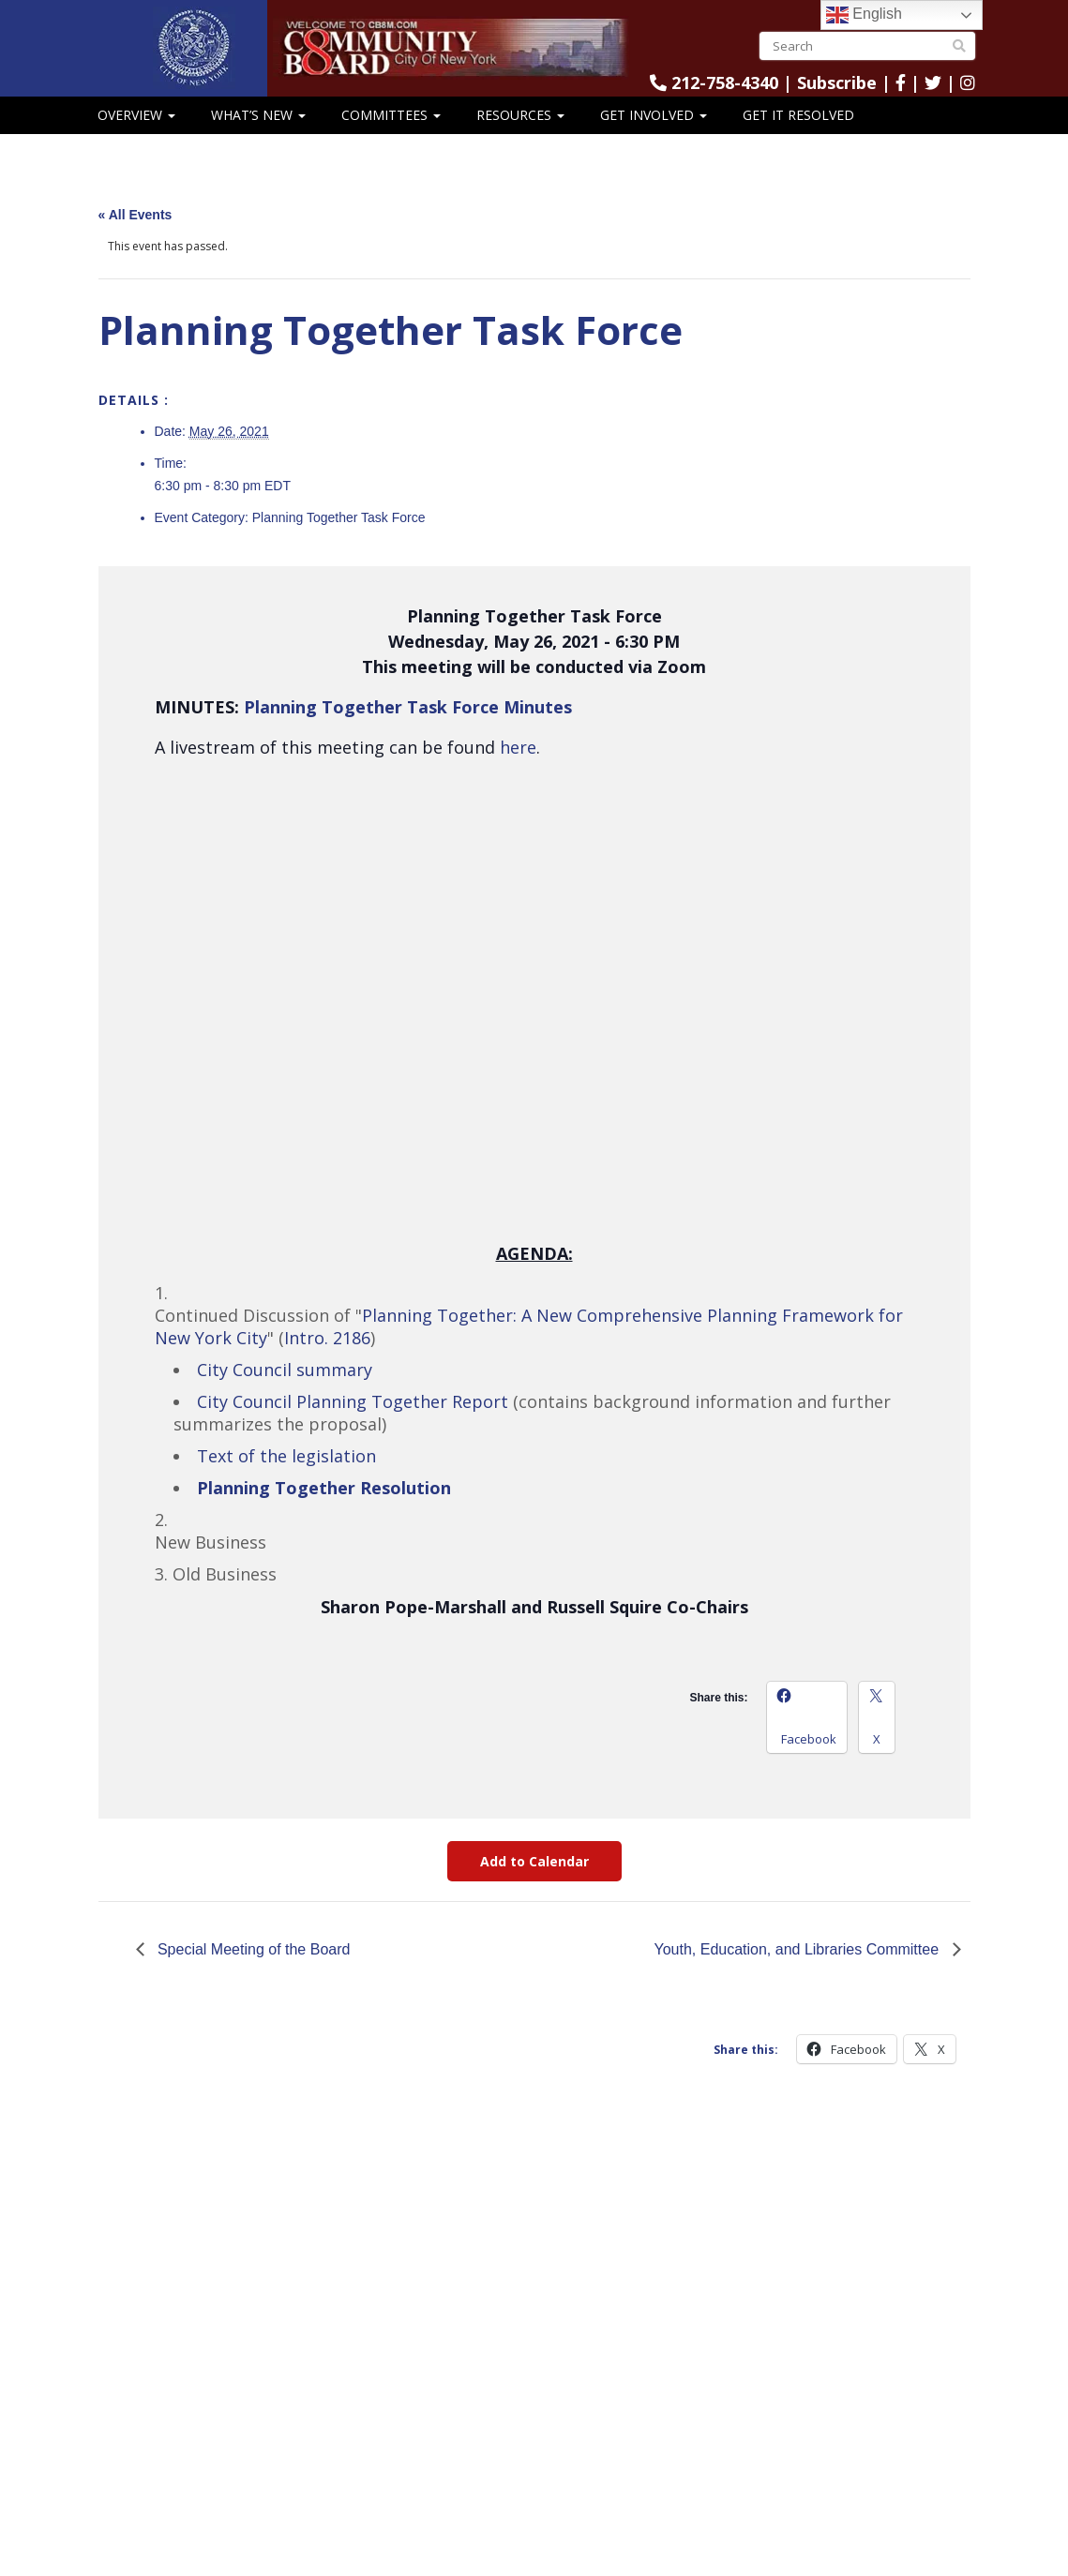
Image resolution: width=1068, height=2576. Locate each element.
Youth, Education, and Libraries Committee (798, 1949)
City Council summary (284, 1369)
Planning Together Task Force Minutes (408, 707)
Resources (520, 115)
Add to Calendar (534, 1861)
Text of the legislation (286, 1456)
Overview (136, 115)
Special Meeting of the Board (252, 1949)
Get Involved (653, 115)
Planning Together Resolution (324, 1487)
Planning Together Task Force (339, 517)
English (864, 15)
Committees (391, 115)
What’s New (258, 115)
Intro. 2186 (327, 1337)
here (518, 747)
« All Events (135, 214)
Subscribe (837, 82)
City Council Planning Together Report (352, 1401)
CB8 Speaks (136, 151)
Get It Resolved (798, 115)
